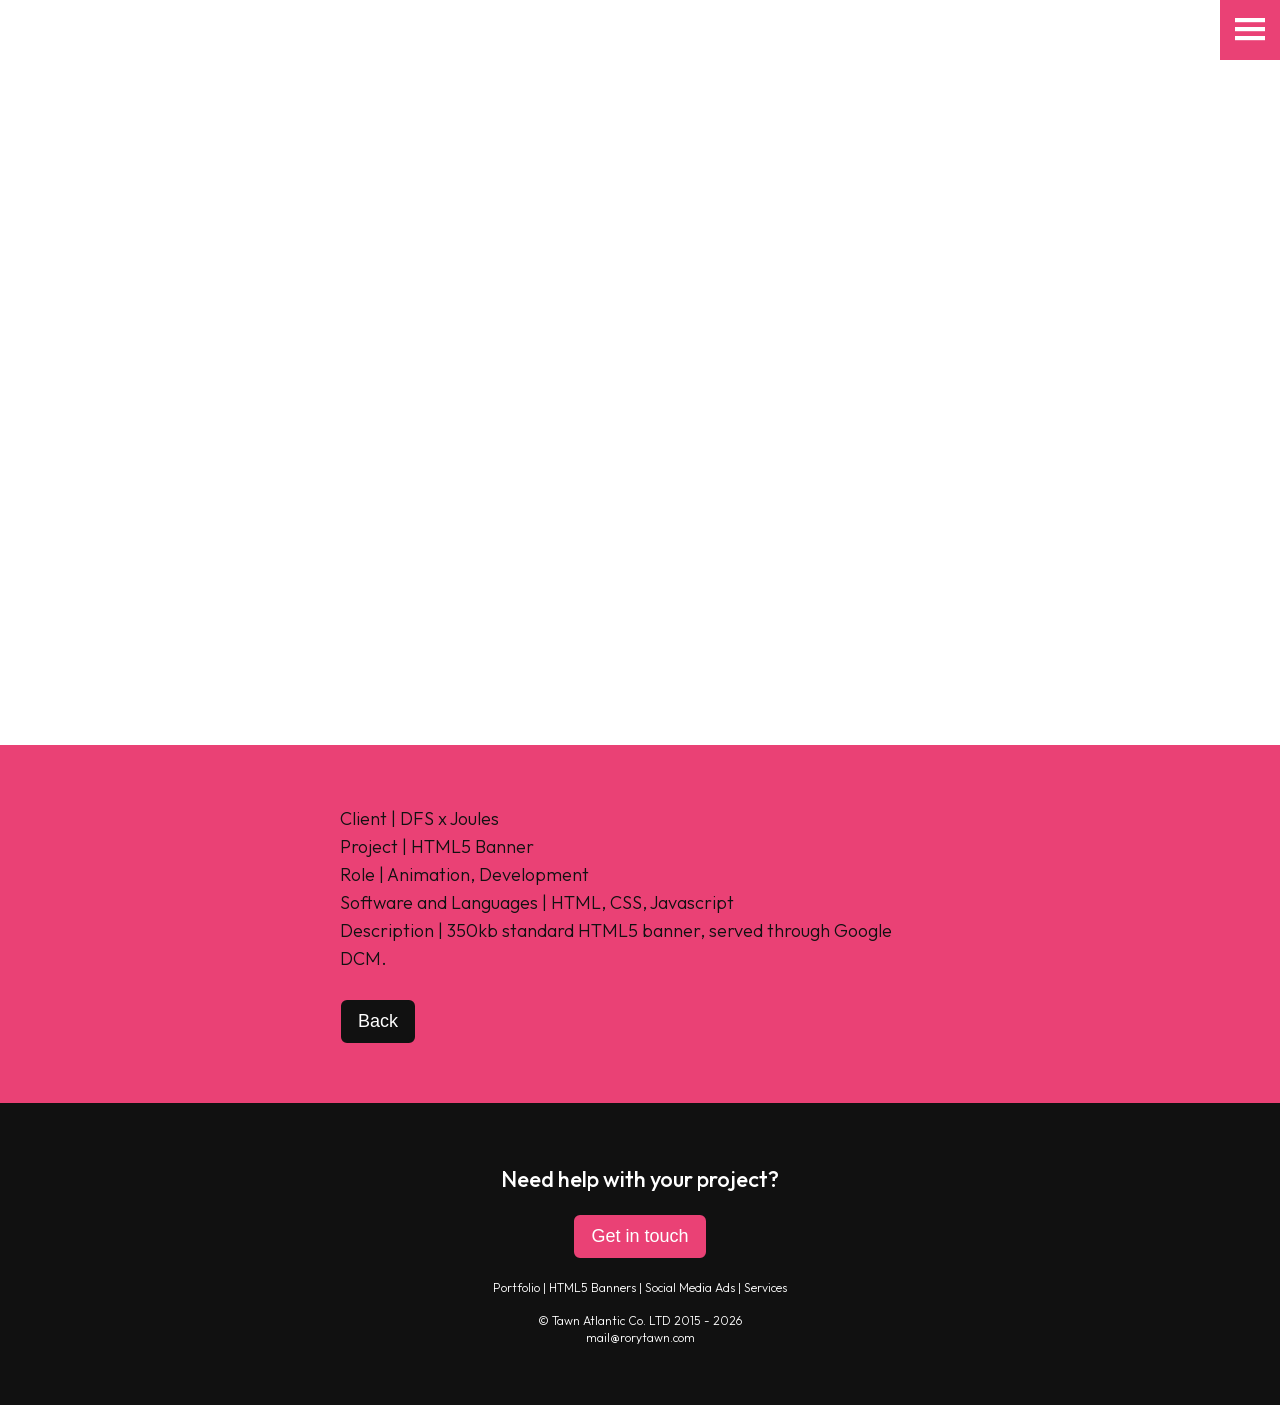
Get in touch (639, 1236)
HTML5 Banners (592, 1287)
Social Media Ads (690, 1287)
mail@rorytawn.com (640, 1337)
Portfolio (516, 1287)
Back (378, 1021)
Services (765, 1287)
